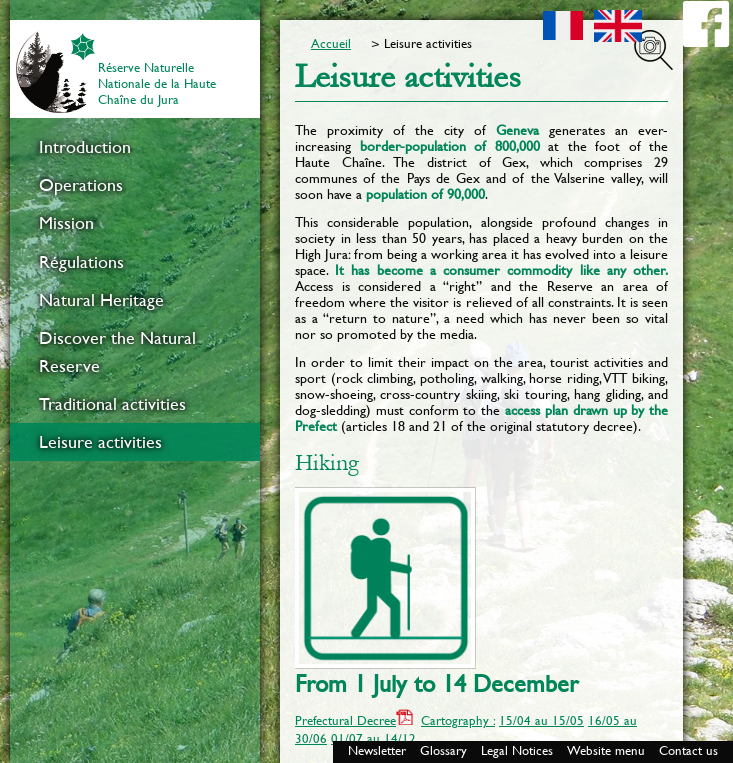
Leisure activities (100, 442)
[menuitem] (135, 147)
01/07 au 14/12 (373, 738)
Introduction (85, 147)
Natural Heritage (101, 300)
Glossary (443, 750)
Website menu (606, 750)
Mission (66, 223)
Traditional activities (112, 404)
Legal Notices (517, 750)
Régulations (81, 262)
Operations (81, 185)
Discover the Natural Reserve (117, 352)
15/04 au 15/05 (541, 720)
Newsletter (377, 750)
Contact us (688, 750)
